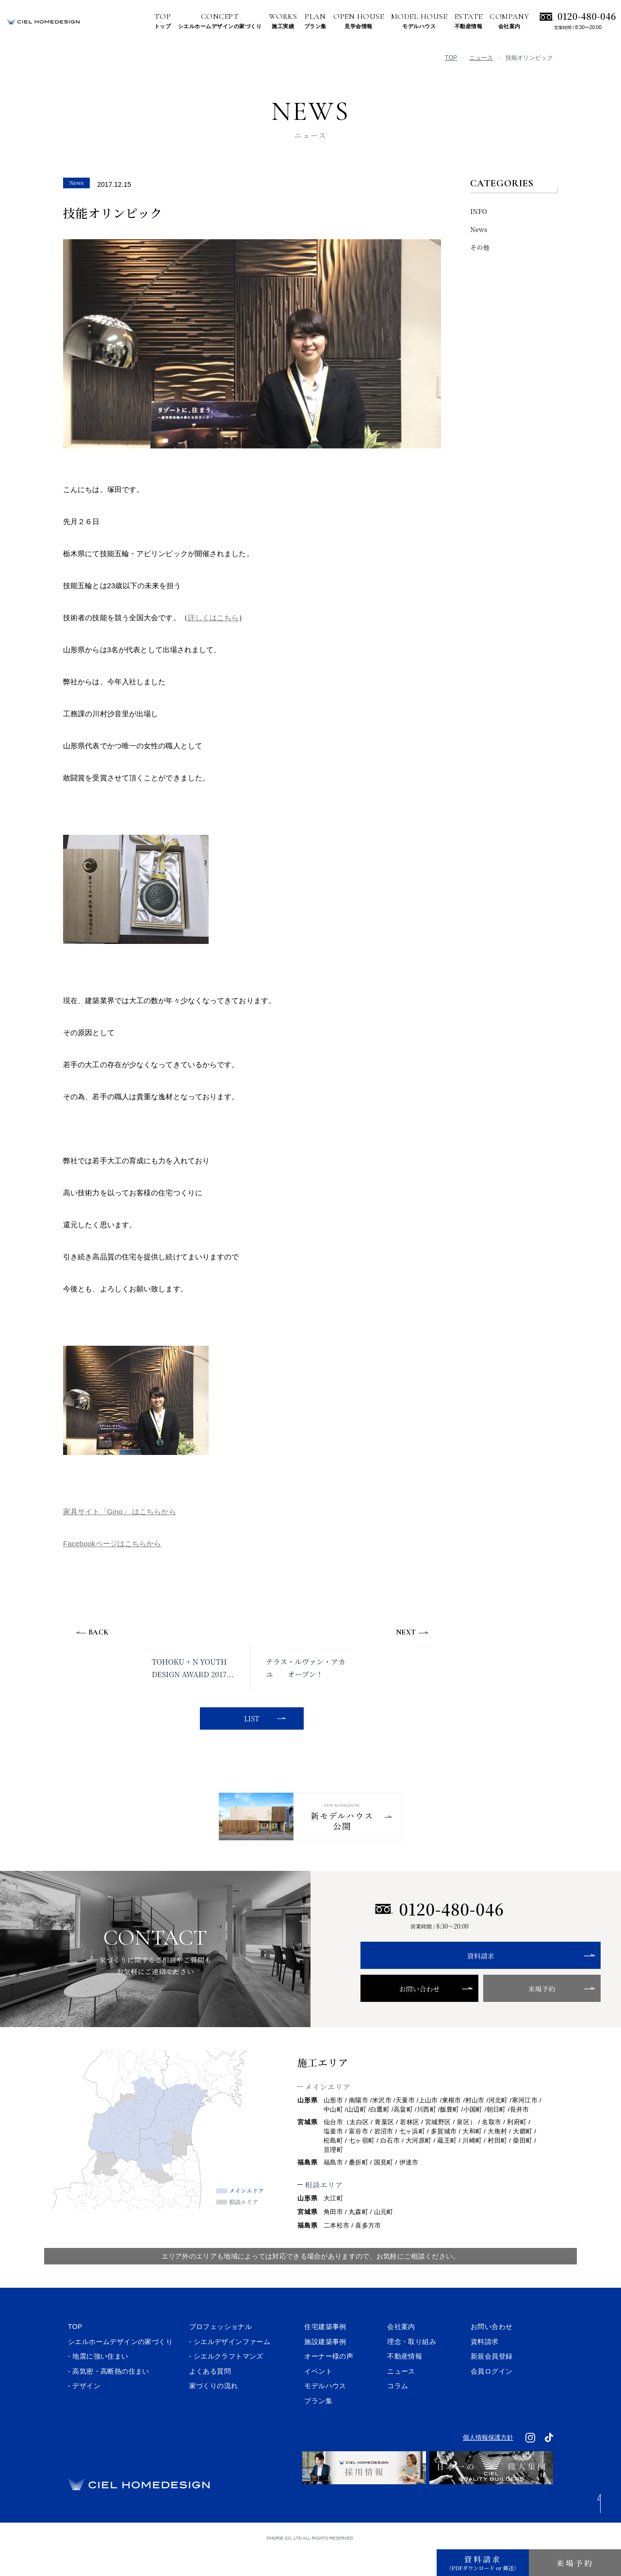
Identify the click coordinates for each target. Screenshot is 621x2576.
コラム (397, 2414)
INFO (478, 211)
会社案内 (401, 2355)
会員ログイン (491, 2399)
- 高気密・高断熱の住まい (108, 2399)
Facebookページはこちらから (112, 1543)
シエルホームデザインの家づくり (120, 2369)
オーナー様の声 (328, 2384)
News (478, 229)
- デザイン (84, 2414)
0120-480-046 (586, 16)
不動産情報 (404, 2384)
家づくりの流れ (213, 2414)
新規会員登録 (491, 2384)
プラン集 (318, 2429)
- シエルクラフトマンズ (226, 2384)
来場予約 (479, 2017)
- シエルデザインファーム (230, 2369)
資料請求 (439, 1984)
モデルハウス (325, 2414)
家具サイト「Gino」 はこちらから (119, 1511)
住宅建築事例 (325, 2355)
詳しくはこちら (213, 617)
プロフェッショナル (220, 2355)
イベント (318, 2399)
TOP (451, 57)
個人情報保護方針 (488, 2465)
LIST (249, 1718)
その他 (480, 247)
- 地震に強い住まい (98, 2384)
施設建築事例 (325, 2369)
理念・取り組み (411, 2369)
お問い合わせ (399, 2017)
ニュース (481, 57)
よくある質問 (210, 2399)
